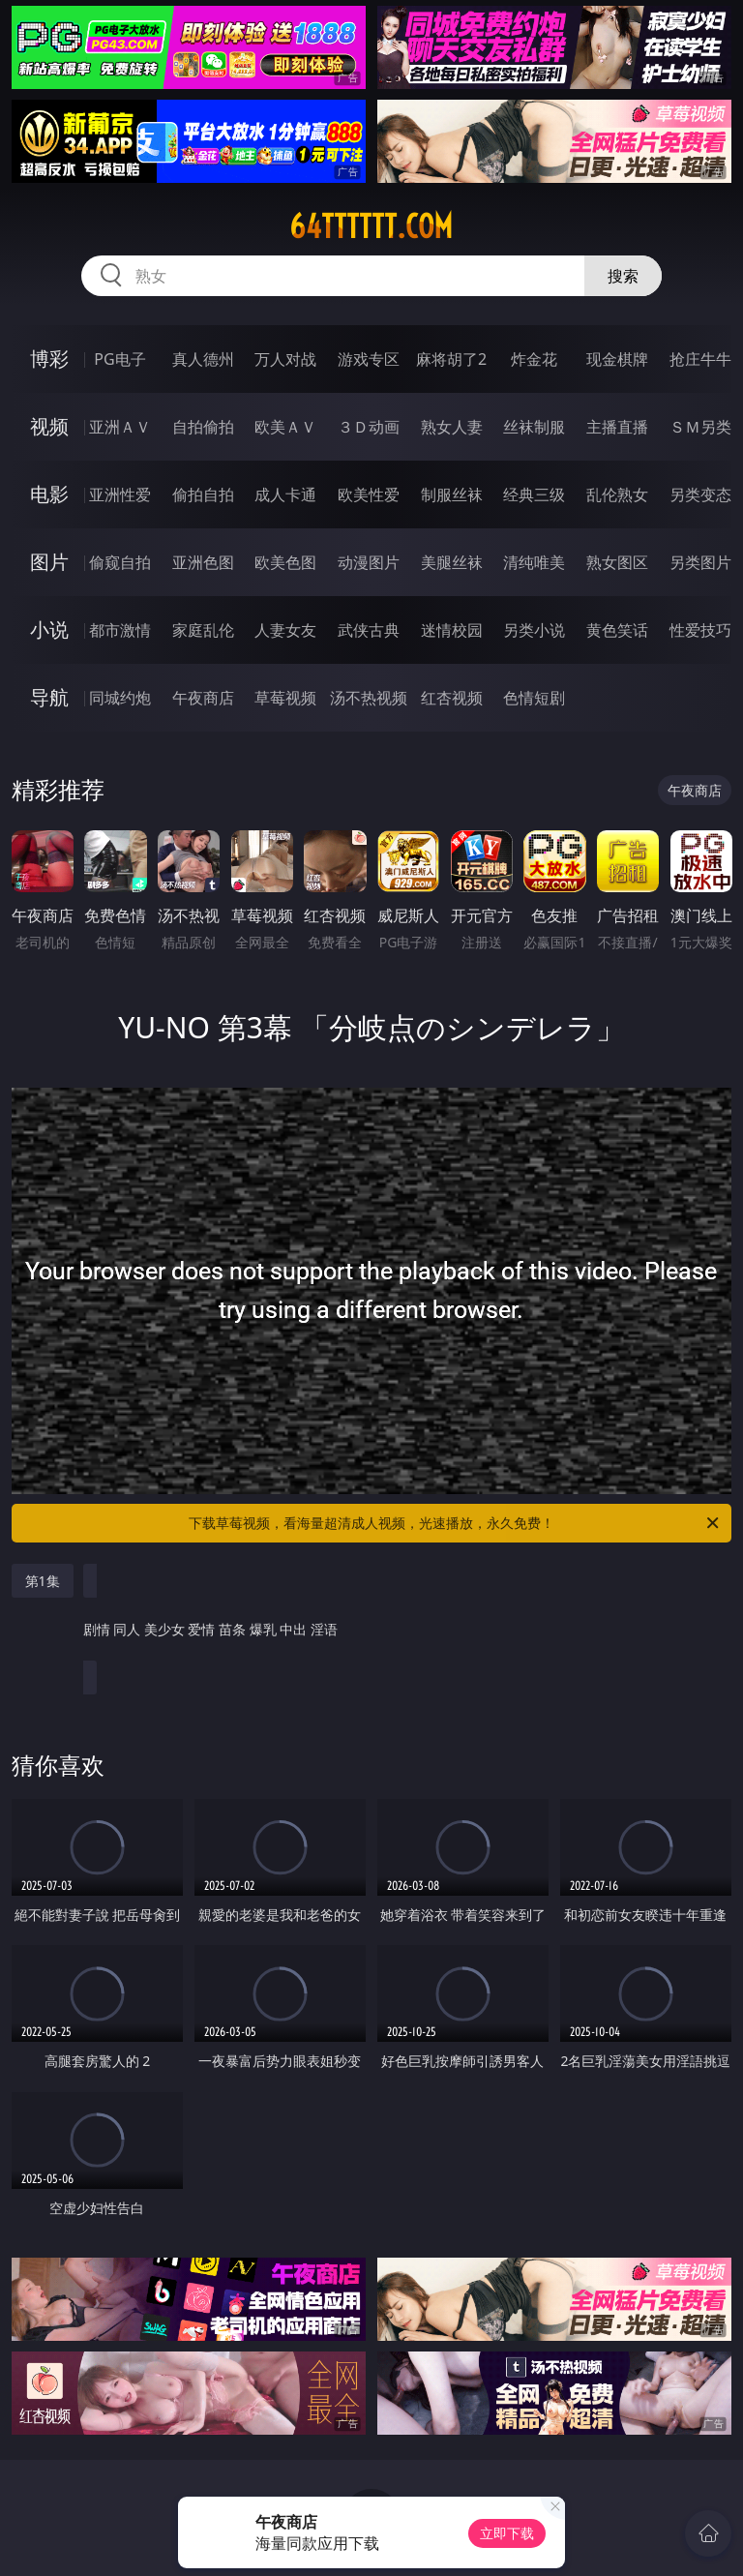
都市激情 (120, 630)
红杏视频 (452, 697)
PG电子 (119, 359)
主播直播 (617, 426)
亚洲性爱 (120, 494)
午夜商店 (203, 697)
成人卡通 (285, 494)
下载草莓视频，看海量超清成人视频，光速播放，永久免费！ (455, 1523)
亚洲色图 (203, 562)
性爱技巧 (700, 630)
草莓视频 (285, 697)
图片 (49, 562)
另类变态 (700, 494)
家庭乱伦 (203, 630)
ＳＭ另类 (700, 426)
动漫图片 (369, 562)
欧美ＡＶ (285, 426)
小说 (49, 629)
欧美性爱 (369, 494)
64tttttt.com (371, 226)
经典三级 (534, 494)
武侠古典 (369, 630)
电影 (49, 494)
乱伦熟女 (617, 494)
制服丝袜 (452, 494)
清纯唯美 (534, 562)
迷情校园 (452, 630)
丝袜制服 (534, 426)
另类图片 (700, 562)
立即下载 (507, 2533)
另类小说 (534, 630)
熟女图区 (617, 562)
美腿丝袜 (452, 562)
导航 (49, 697)
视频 (49, 426)
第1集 (42, 1581)
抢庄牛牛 (700, 359)
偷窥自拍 (120, 562)
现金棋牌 (617, 359)
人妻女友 (285, 630)
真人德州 (203, 359)
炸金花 (534, 359)
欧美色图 (285, 562)
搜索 (623, 275)
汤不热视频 (368, 697)
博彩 (49, 358)
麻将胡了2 (451, 359)
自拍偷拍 (203, 426)
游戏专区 (369, 359)
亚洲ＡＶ (120, 426)
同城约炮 (120, 697)
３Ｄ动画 (369, 426)
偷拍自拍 (203, 494)
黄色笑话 (617, 630)
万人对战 (285, 359)
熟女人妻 (452, 426)
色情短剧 (534, 697)
